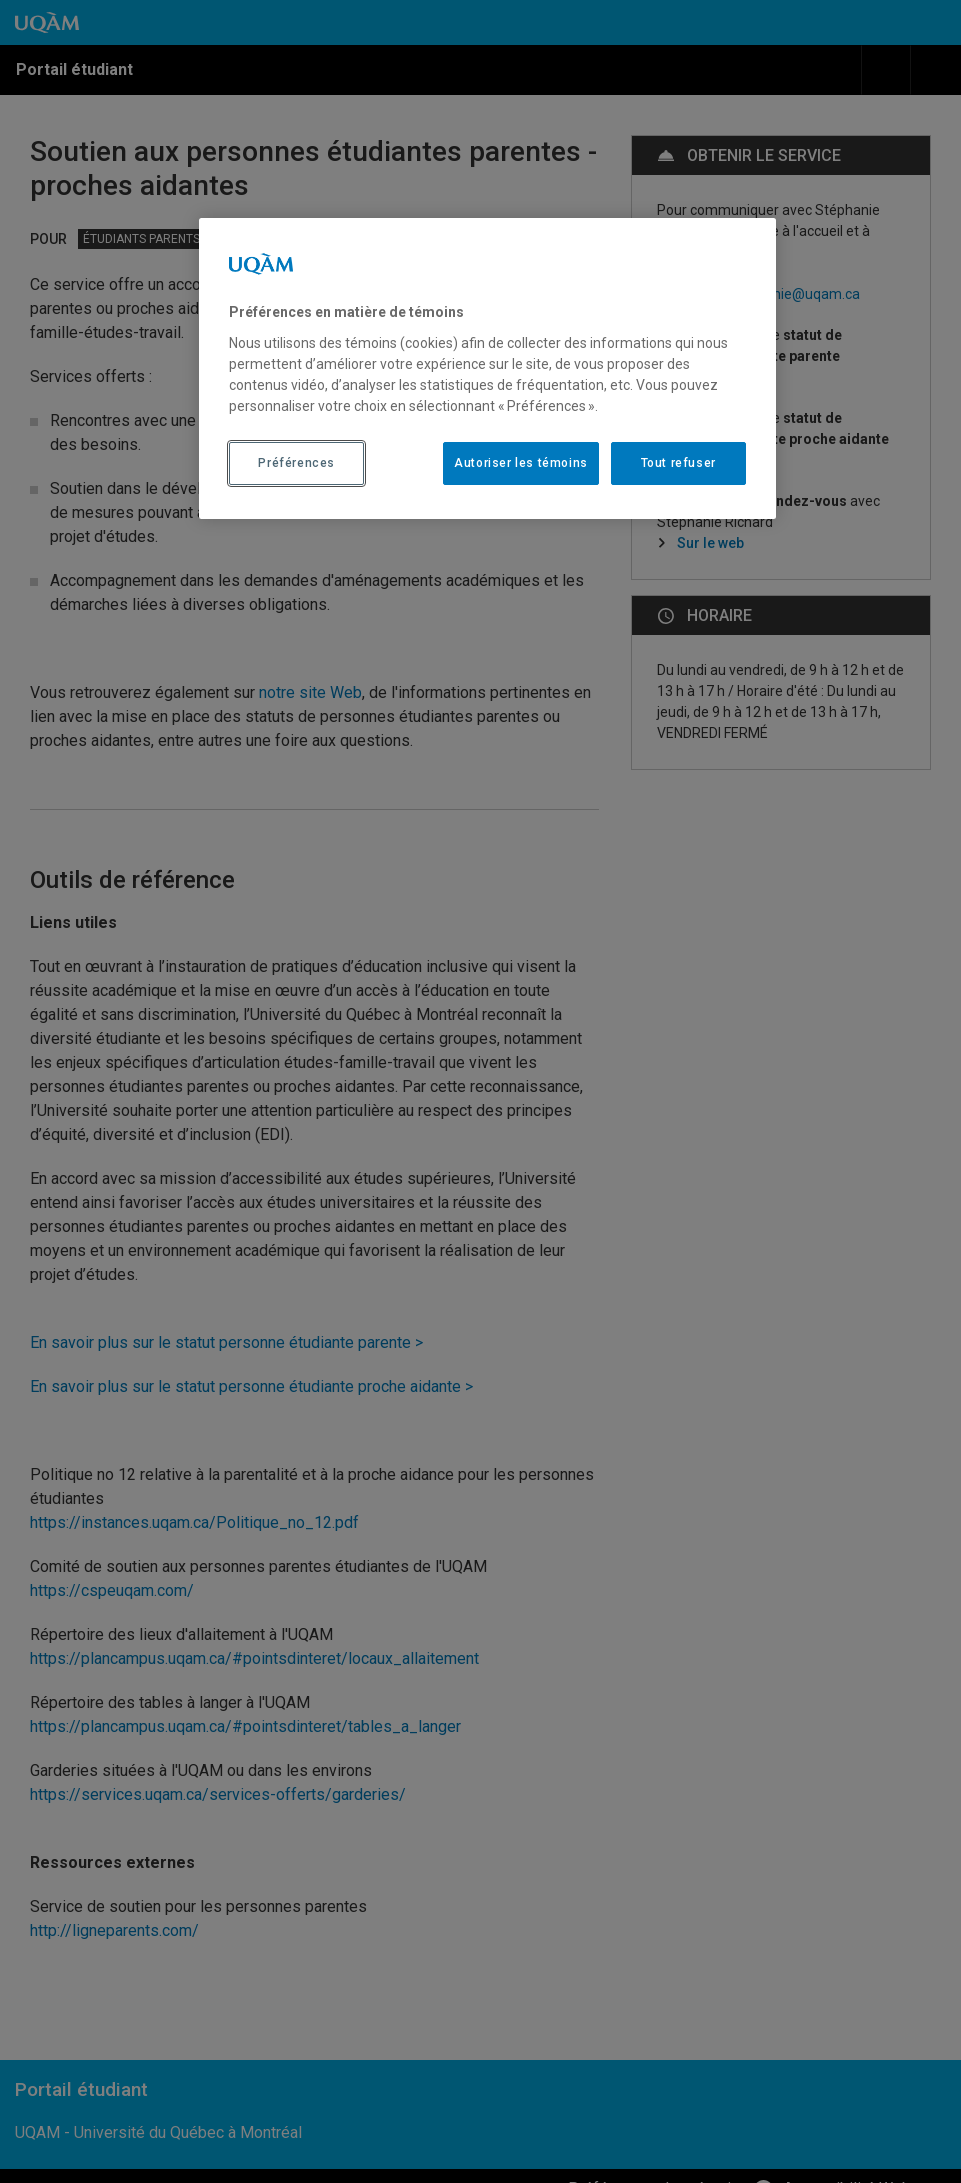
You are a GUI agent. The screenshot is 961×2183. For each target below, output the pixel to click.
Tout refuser (678, 463)
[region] (487, 368)
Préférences (296, 463)
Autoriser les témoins (521, 463)
